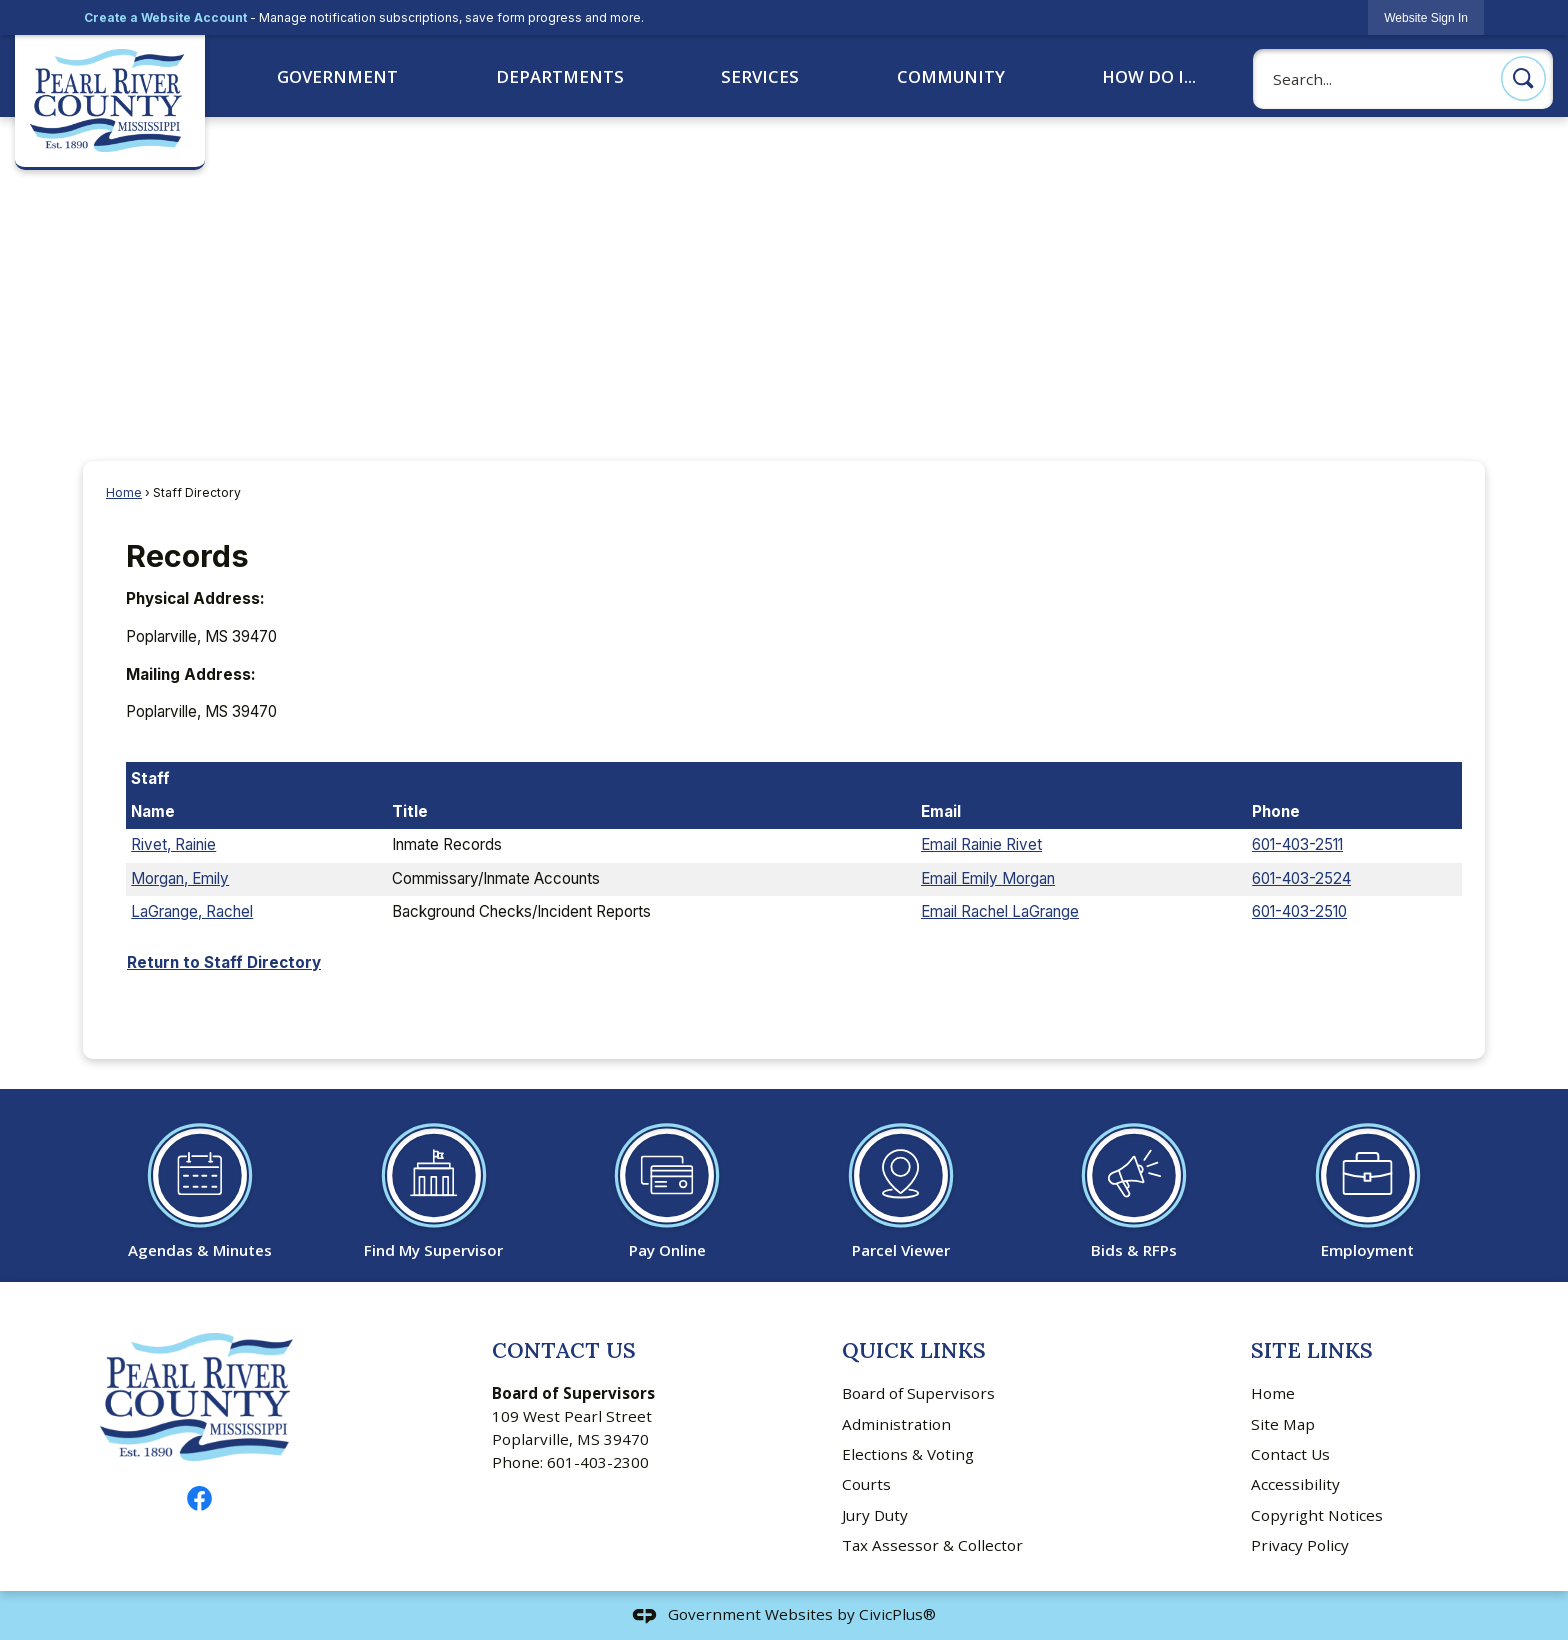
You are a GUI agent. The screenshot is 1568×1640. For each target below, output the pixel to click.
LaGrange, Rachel (192, 911)
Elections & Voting (908, 1454)
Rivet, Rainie (173, 844)
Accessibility (1295, 1484)
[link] (1426, 17)
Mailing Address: (191, 674)
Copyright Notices (1317, 1515)
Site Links (1312, 1350)
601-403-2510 (1299, 911)
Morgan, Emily (180, 878)
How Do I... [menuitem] (1149, 76)
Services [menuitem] (760, 76)
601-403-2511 (1297, 844)
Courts (866, 1484)
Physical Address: (195, 598)
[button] (1523, 78)
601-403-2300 (598, 1462)
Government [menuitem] (337, 76)
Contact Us (1290, 1454)
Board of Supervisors (918, 1393)
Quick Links (914, 1350)
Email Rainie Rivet (981, 844)
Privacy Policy (1300, 1545)
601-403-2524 (1301, 878)
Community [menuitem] (951, 76)
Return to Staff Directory (224, 962)
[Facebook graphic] (199, 1498)
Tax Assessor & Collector (932, 1545)
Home (124, 492)
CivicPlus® (897, 1614)
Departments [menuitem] (560, 76)
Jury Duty (875, 1515)
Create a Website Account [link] (165, 17)
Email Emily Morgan (988, 878)
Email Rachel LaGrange (1000, 911)
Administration (896, 1424)
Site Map (1283, 1424)
